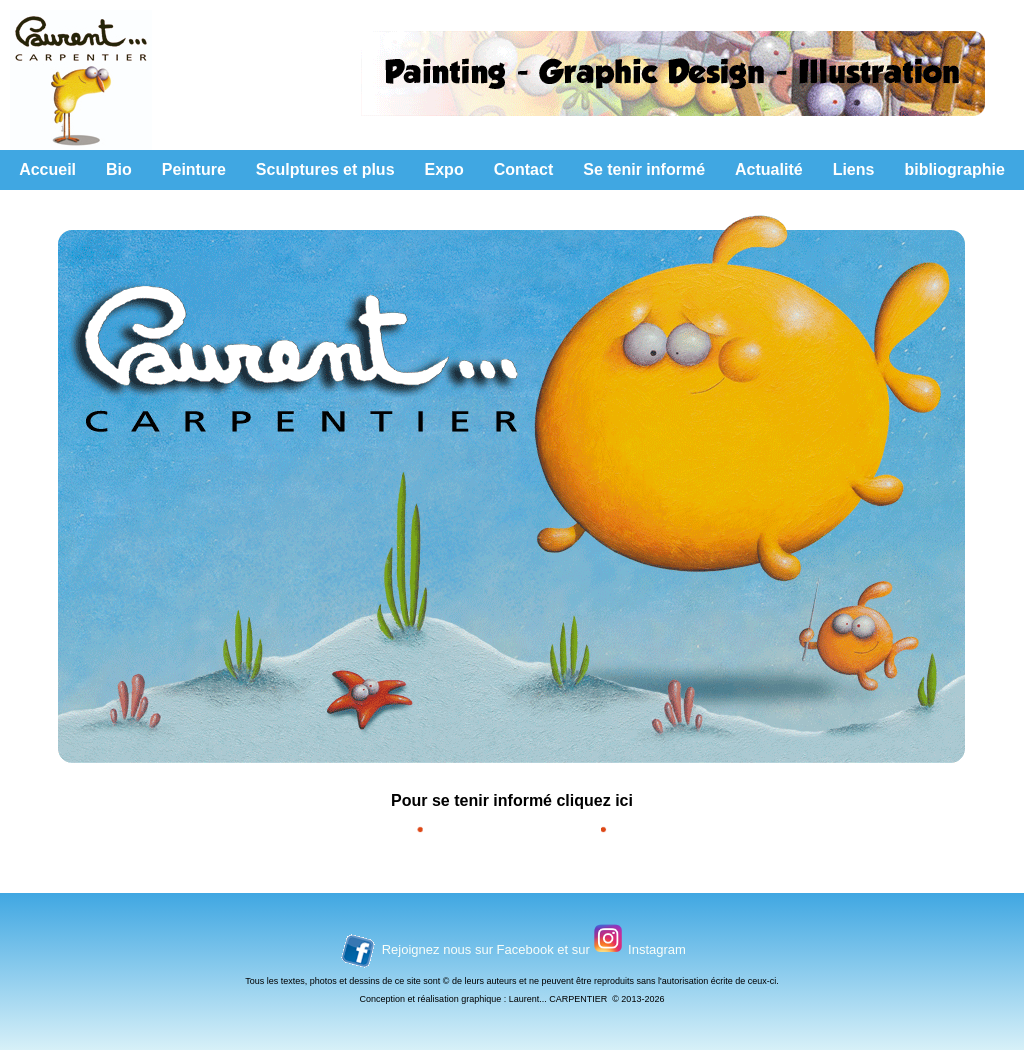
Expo (444, 169)
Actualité (769, 169)
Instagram (657, 949)
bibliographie (954, 169)
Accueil (47, 169)
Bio (119, 169)
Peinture (194, 169)
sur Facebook (516, 949)
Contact (524, 169)
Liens (854, 169)
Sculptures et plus (325, 169)
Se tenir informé (644, 169)
